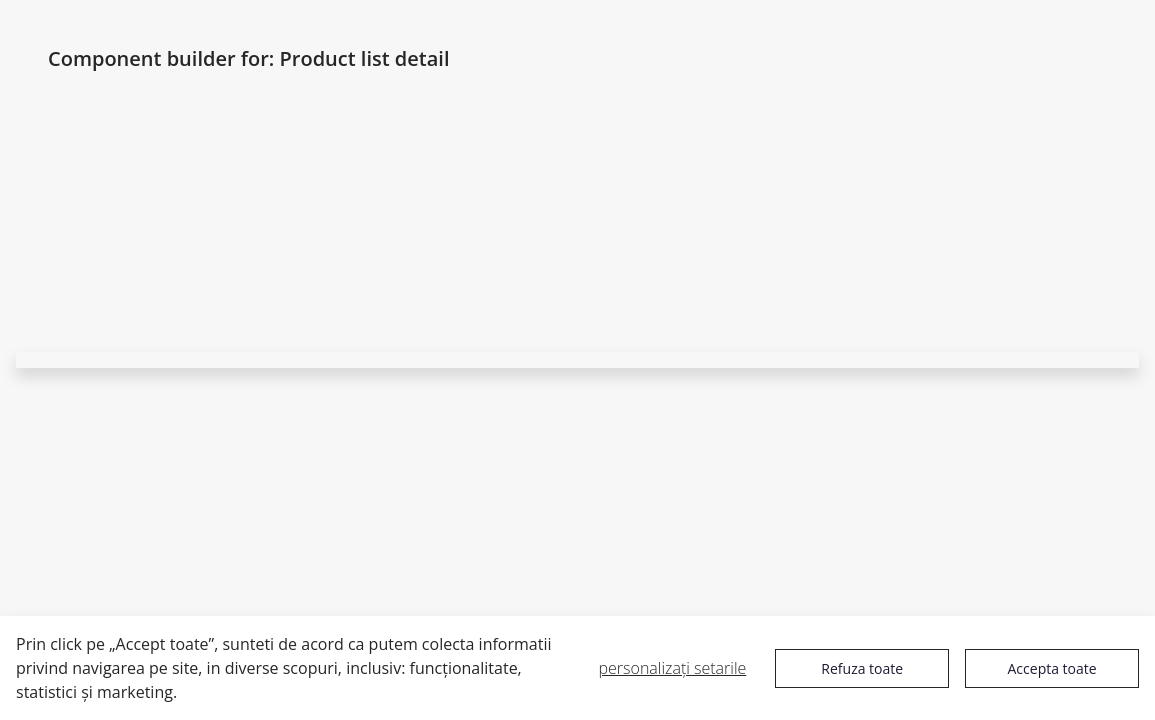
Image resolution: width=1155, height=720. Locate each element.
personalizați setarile (673, 668)
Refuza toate (862, 668)
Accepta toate (1052, 668)
